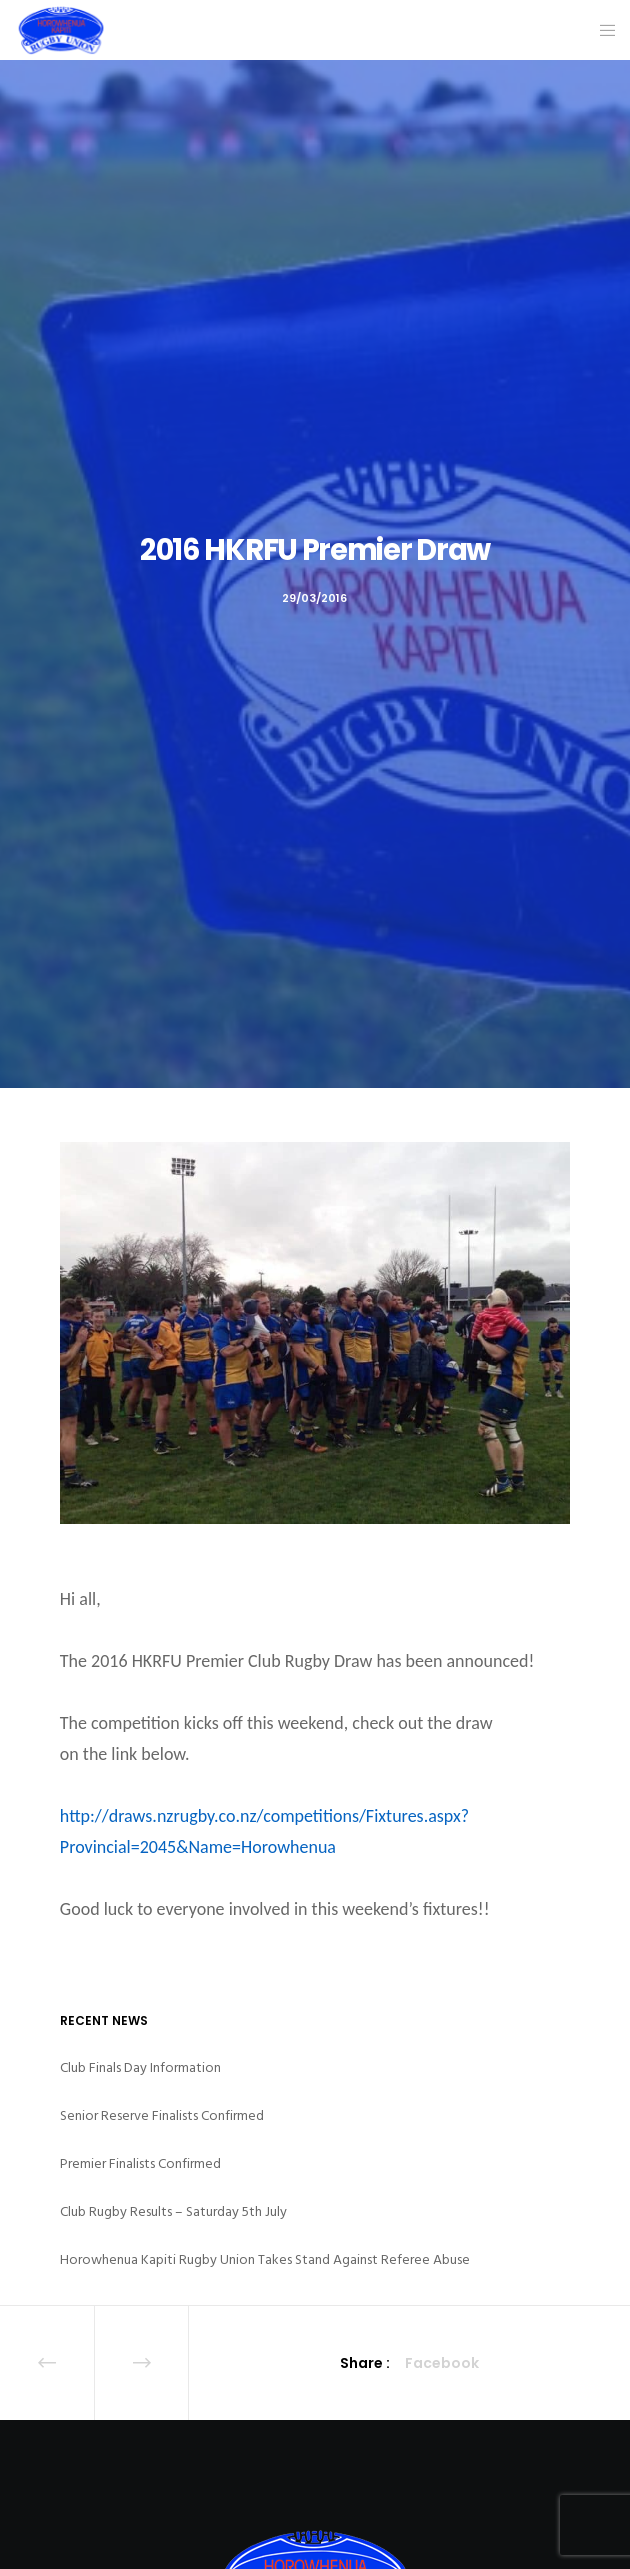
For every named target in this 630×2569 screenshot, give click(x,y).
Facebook (442, 2363)
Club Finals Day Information (140, 2067)
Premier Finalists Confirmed (140, 2163)
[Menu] (601, 30)
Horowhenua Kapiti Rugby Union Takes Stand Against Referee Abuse (265, 2259)
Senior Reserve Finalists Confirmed (162, 2115)
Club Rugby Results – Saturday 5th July (173, 2211)
